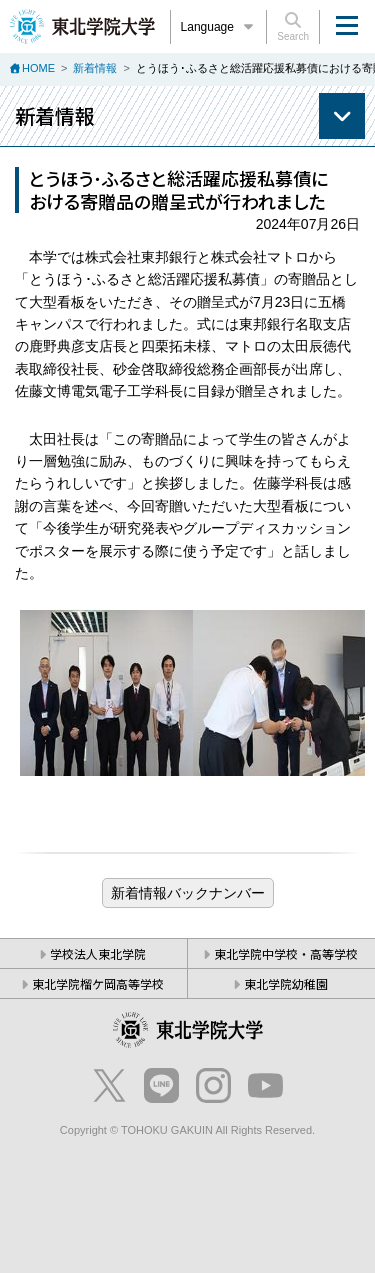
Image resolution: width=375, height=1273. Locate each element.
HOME (38, 68)
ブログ (188, 893)
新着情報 (95, 68)
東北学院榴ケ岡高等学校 (98, 983)
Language (219, 27)
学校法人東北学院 (98, 953)
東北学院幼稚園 (286, 983)
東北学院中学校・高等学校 (286, 953)
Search (293, 27)
